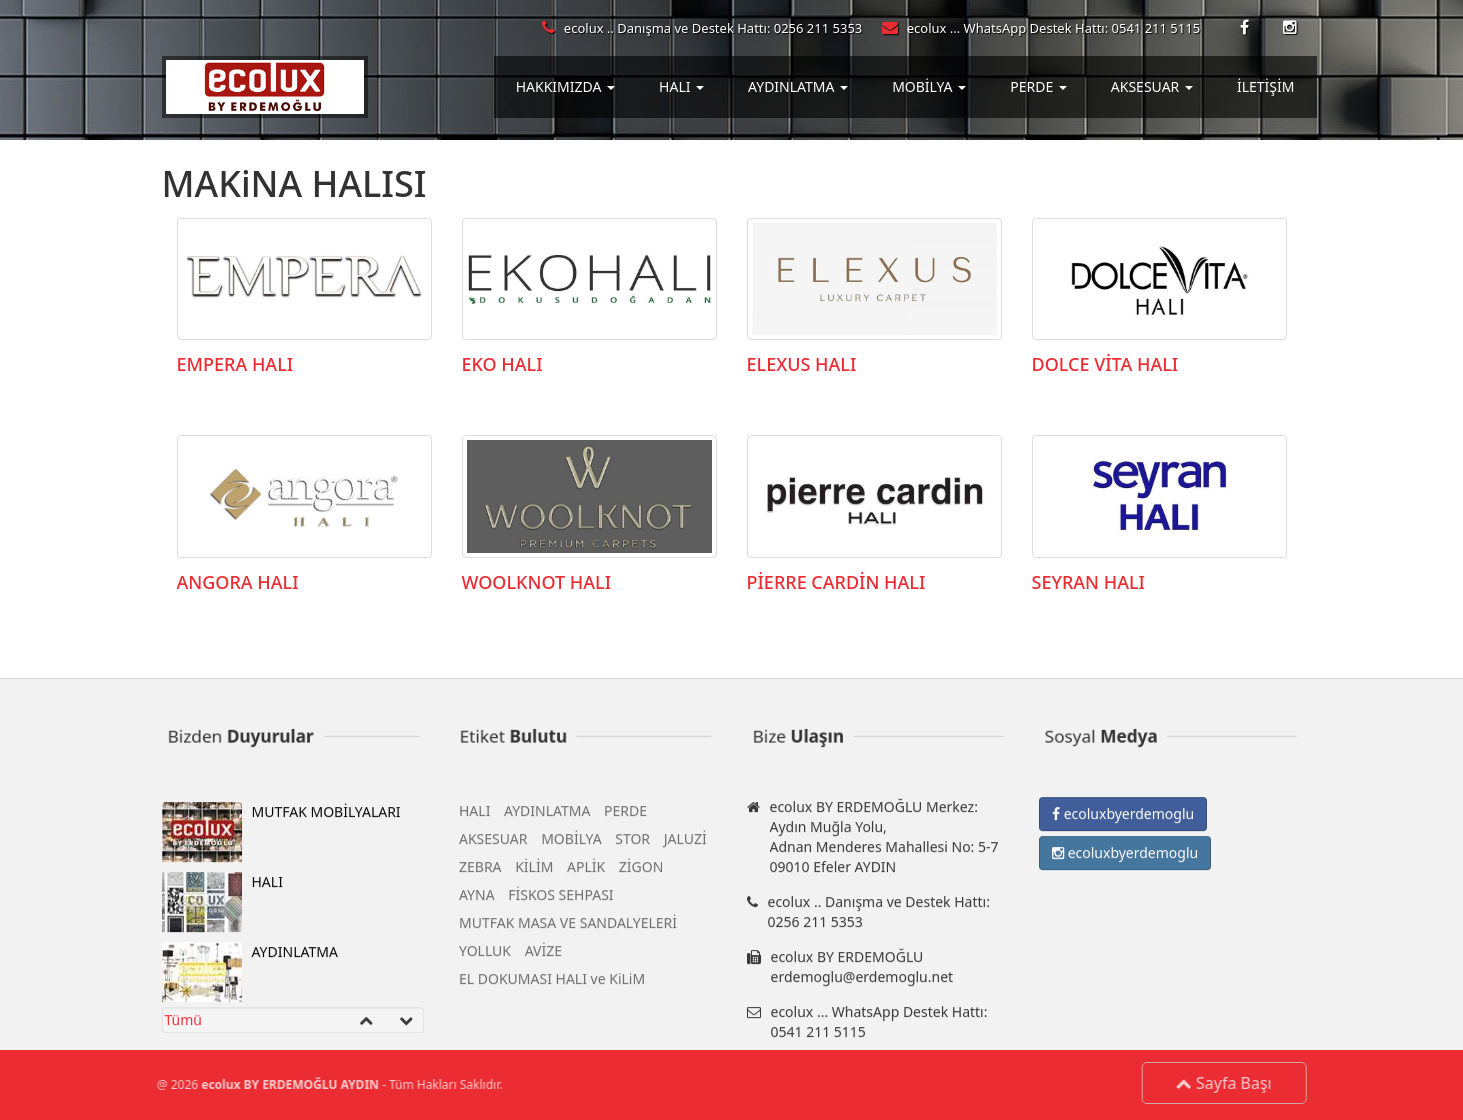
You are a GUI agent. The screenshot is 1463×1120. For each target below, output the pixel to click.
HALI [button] (681, 86)
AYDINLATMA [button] (798, 86)
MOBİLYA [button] (929, 86)
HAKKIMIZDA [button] (565, 86)
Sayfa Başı (1229, 1083)
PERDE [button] (1038, 86)
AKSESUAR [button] (1152, 86)
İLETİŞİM (1266, 86)
